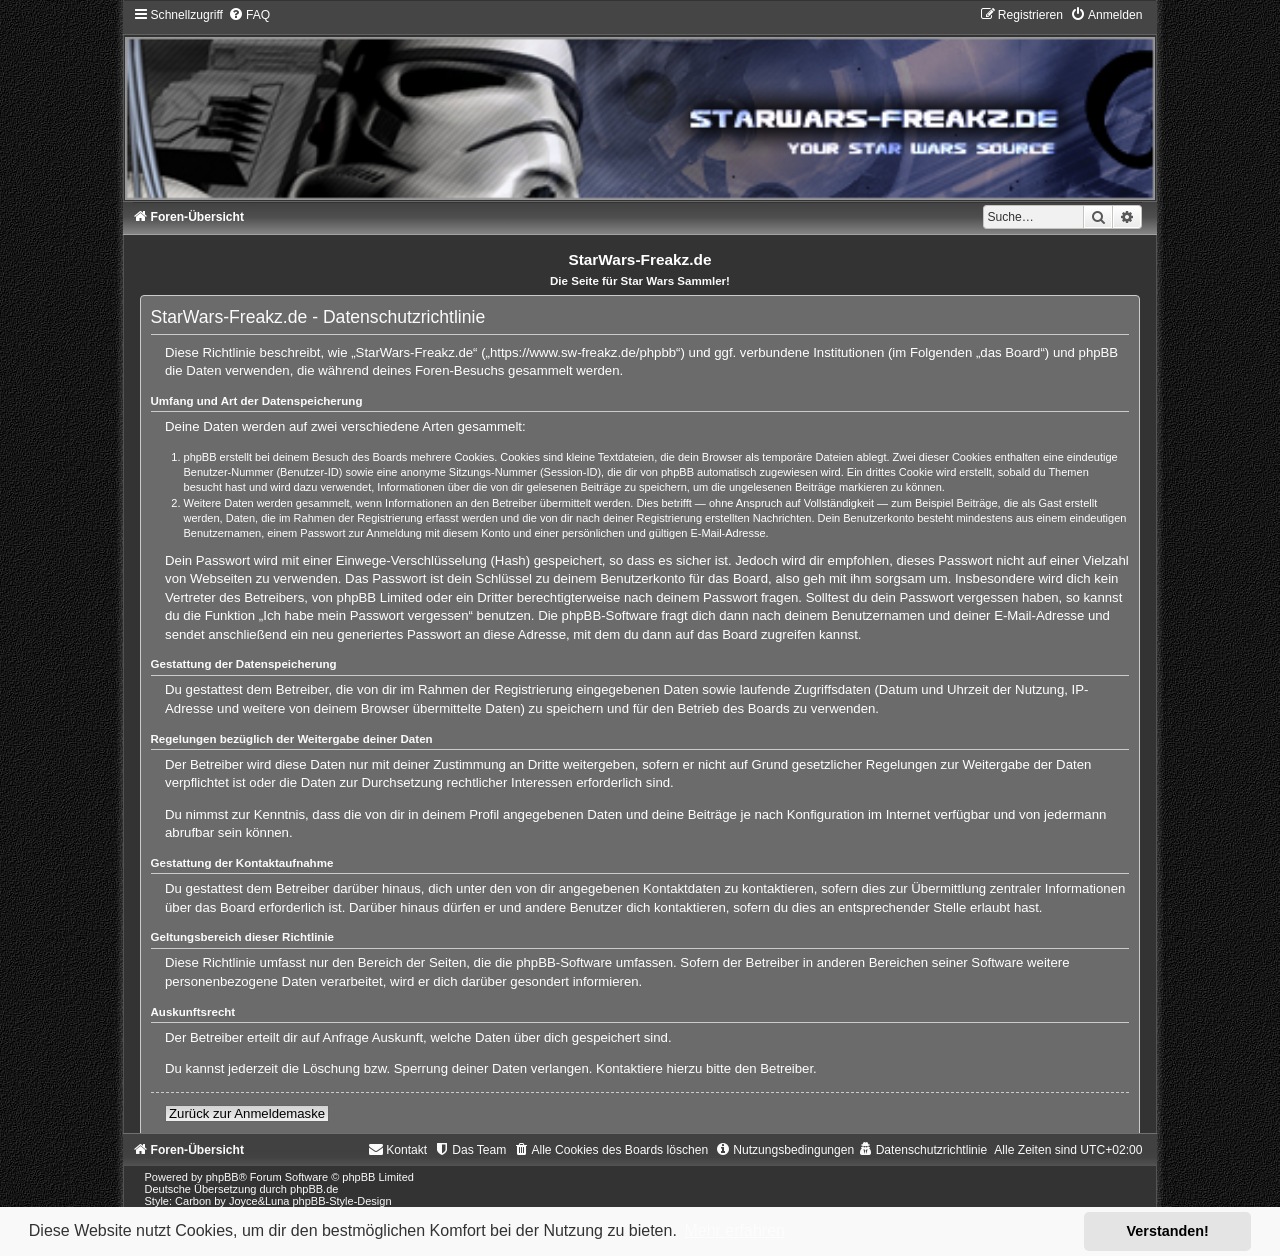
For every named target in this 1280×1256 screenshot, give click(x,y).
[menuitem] (249, 15)
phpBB (222, 1177)
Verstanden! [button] (1168, 1231)
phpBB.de (314, 1189)
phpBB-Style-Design (342, 1201)
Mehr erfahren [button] (734, 1230)
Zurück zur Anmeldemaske (247, 1113)
